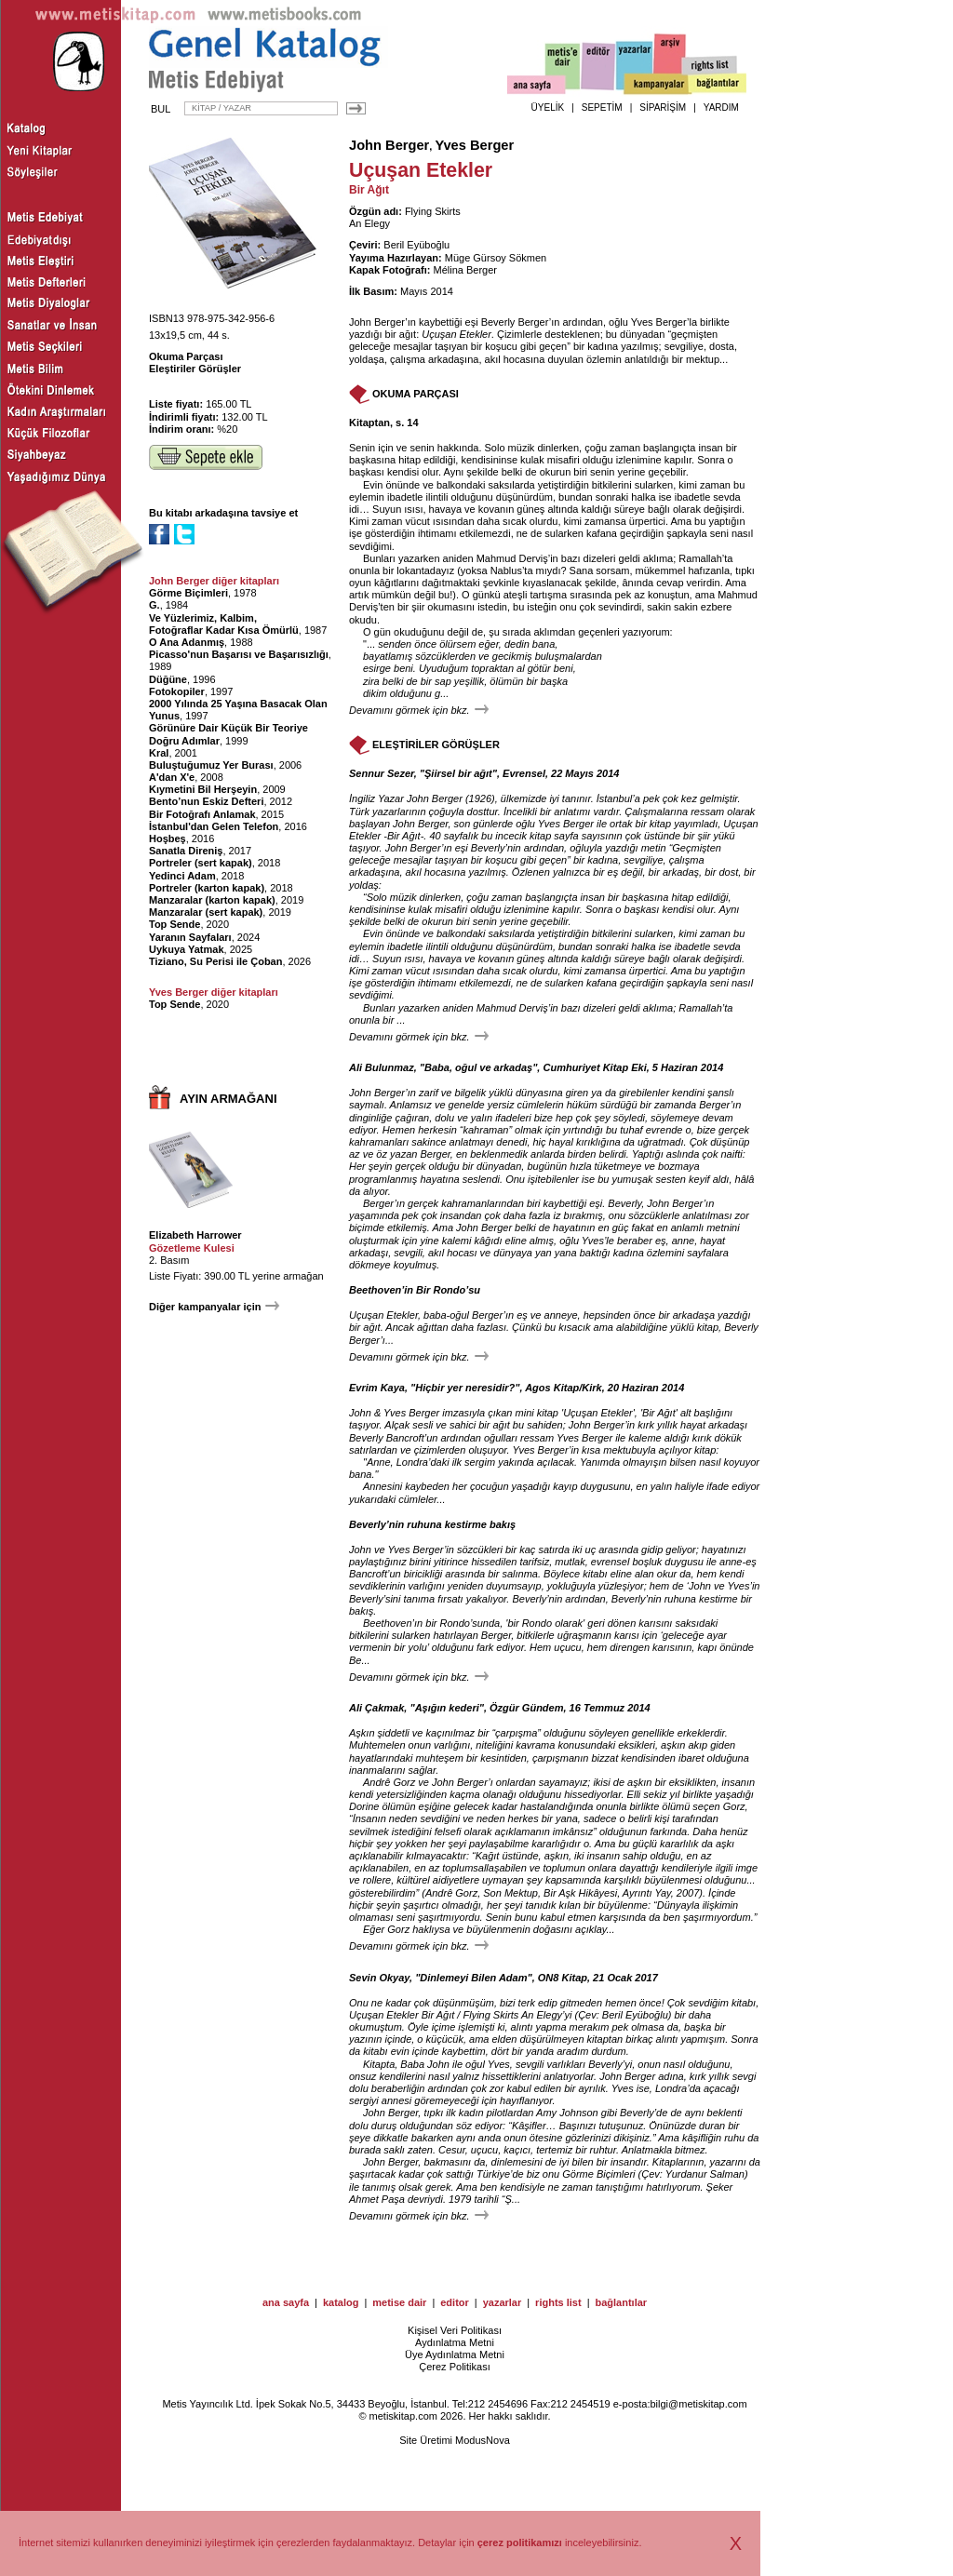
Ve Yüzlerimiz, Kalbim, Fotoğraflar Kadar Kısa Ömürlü (224, 624)
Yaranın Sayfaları (190, 937)
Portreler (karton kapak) (206, 887)
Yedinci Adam (182, 875)
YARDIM (721, 107)
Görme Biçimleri (188, 592)
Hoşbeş (167, 838)
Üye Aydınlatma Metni (454, 2354)
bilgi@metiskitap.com (698, 2403)
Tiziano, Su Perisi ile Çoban (215, 961)
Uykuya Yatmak (186, 949)
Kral (158, 752)
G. (154, 604)
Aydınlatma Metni (454, 2342)
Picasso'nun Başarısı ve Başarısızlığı (239, 654)
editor (454, 2302)
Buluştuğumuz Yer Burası (211, 765)
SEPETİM (602, 107)
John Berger (389, 145)
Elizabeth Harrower (195, 1235)
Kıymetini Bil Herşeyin (203, 789)
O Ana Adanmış (186, 642)
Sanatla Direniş (185, 850)
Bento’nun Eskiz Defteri (206, 801)
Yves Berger (474, 145)
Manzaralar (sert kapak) (205, 912)
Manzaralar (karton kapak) (212, 900)
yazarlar (502, 2302)
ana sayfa (285, 2302)
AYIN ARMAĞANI (228, 1099)
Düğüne (168, 679)
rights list (558, 2302)
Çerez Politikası (454, 2366)
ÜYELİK (548, 107)
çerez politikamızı (519, 2542)
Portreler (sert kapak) (200, 862)
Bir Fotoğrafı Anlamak (202, 814)
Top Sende (174, 924)
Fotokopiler (177, 691)
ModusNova (482, 2440)
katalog (341, 2302)
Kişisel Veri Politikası (455, 2330)
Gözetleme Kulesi (192, 1248)
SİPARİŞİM (662, 107)
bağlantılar (621, 2302)
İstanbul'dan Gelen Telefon (213, 826)
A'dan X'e (172, 777)
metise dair (399, 2302)
